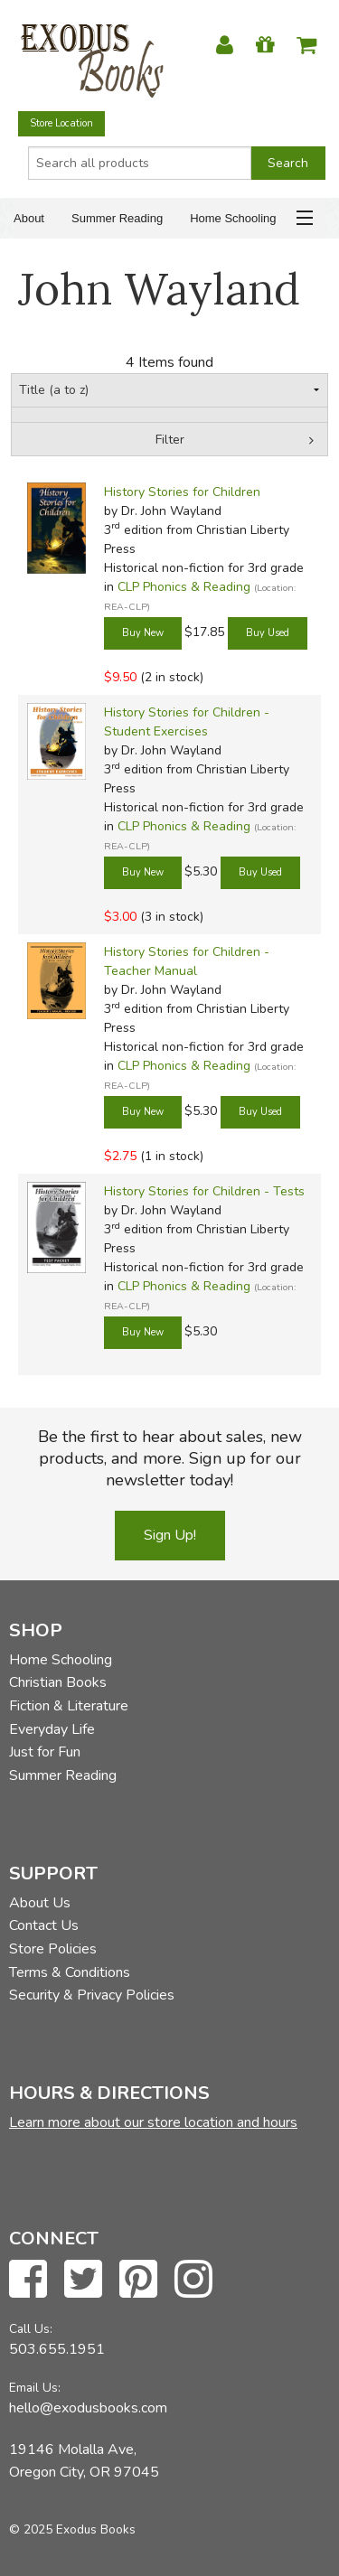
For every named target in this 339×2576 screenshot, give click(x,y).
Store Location (61, 123)
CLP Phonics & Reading (184, 586)
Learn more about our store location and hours (153, 2122)
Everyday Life (52, 1729)
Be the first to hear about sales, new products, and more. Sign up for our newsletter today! (170, 1458)
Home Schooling (233, 218)
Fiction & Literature (68, 1706)
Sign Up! (170, 1535)
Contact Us (44, 1925)
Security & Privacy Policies (91, 1995)
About (29, 218)
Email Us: (35, 2387)
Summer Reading (117, 218)
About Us (40, 1903)
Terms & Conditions (69, 1972)
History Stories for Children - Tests (204, 1191)
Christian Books (58, 1682)
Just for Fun (44, 1752)
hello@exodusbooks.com (88, 2408)
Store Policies (53, 1949)
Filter (169, 439)
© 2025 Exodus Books (72, 2529)
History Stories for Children (182, 492)
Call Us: (30, 2328)
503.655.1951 (57, 2349)
